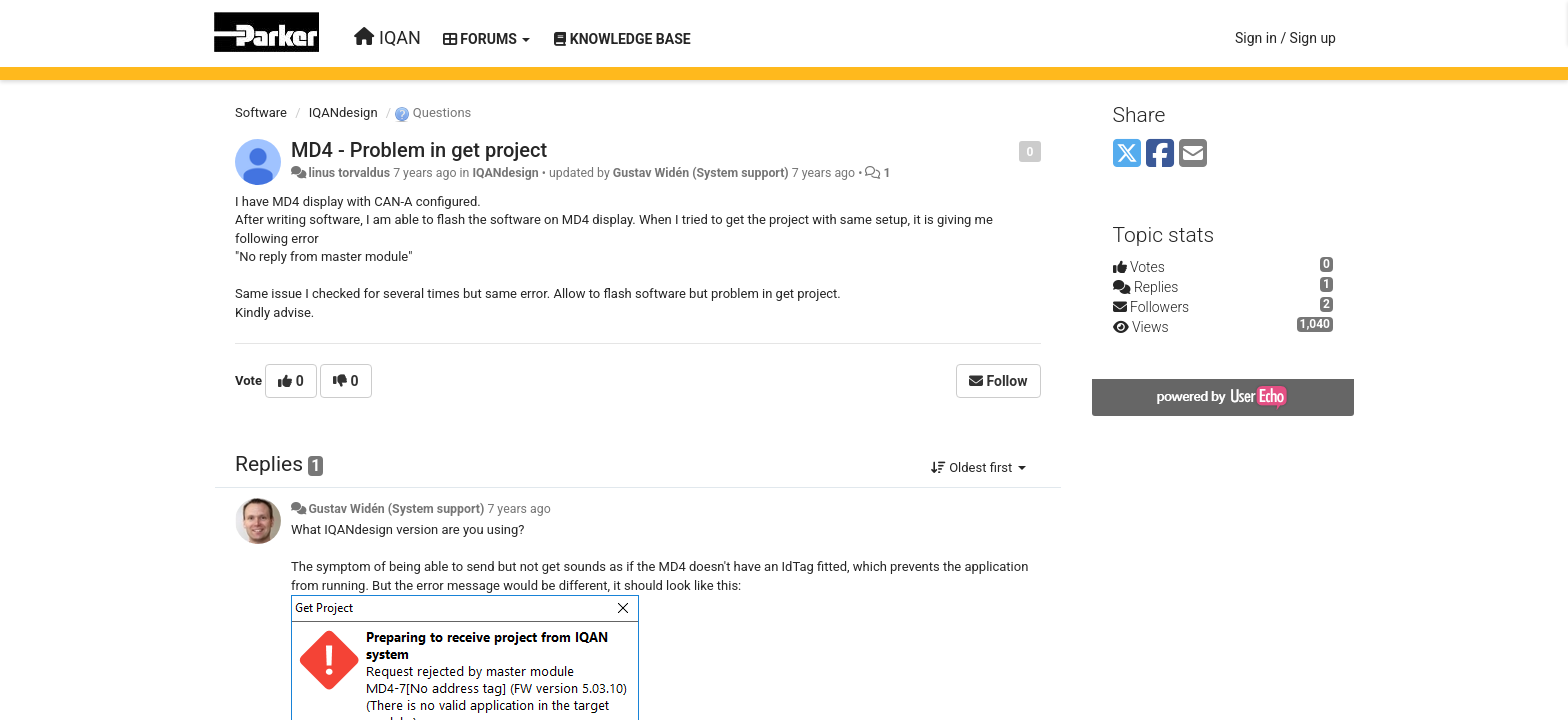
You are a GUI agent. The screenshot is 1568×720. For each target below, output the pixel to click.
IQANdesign (343, 112)
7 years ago (518, 509)
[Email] (1193, 154)
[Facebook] (1160, 154)
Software (261, 112)
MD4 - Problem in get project (419, 150)
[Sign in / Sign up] (1285, 38)
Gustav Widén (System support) (701, 173)
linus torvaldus (349, 173)
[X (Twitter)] (1127, 154)
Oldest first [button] (978, 467)
